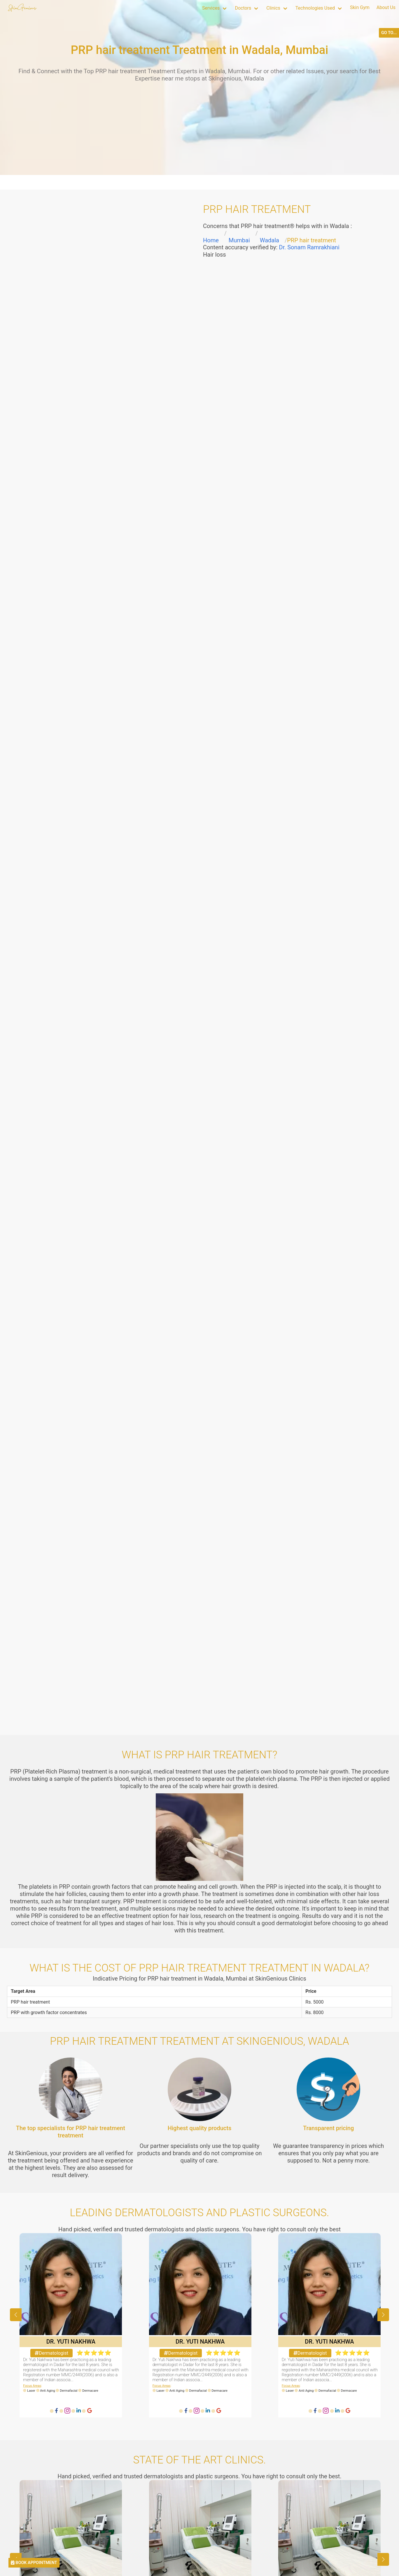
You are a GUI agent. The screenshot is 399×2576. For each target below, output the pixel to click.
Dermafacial (68, 2391)
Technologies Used (315, 8)
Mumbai (239, 240)
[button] (383, 2314)
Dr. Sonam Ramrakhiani (309, 247)
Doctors (243, 8)
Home (211, 240)
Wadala (269, 240)
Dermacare (90, 2391)
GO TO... (389, 32)
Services (211, 8)
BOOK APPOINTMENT (34, 2562)
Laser (31, 2391)
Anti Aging (47, 2391)
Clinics (273, 8)
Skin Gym (360, 7)
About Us (386, 7)
